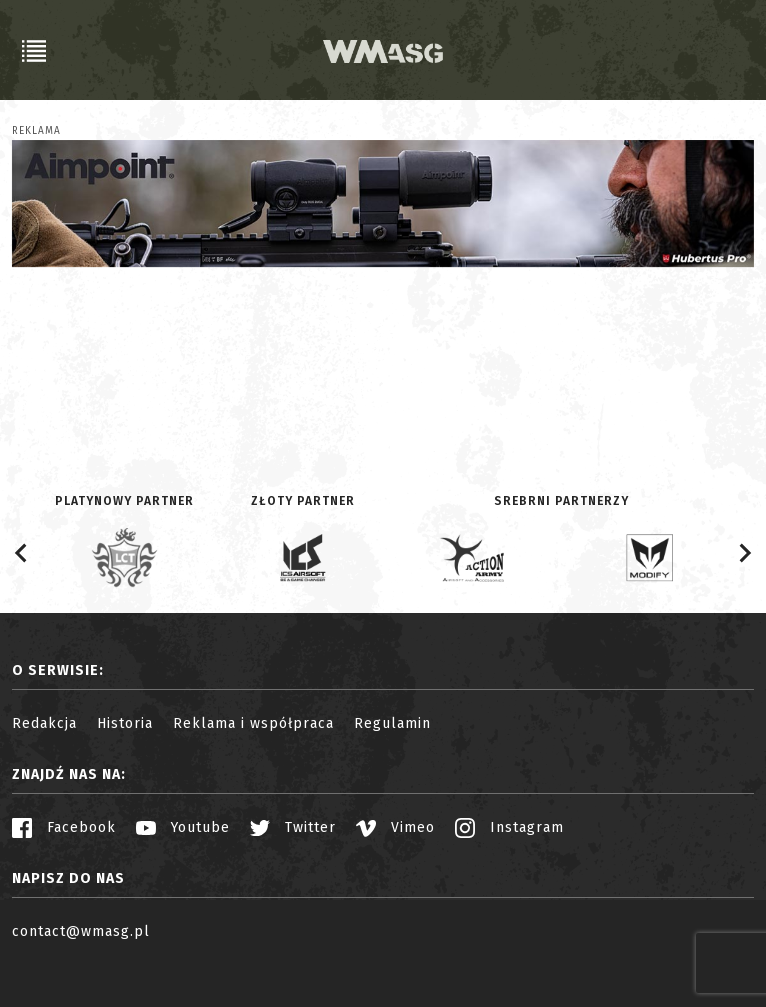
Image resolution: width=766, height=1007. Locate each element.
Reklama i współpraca (253, 723)
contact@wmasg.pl (81, 931)
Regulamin (392, 723)
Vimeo (395, 827)
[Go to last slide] (22, 553)
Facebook (64, 827)
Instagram (509, 827)
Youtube (183, 827)
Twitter (293, 827)
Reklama (36, 131)
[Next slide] (744, 553)
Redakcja (44, 723)
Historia (125, 723)
